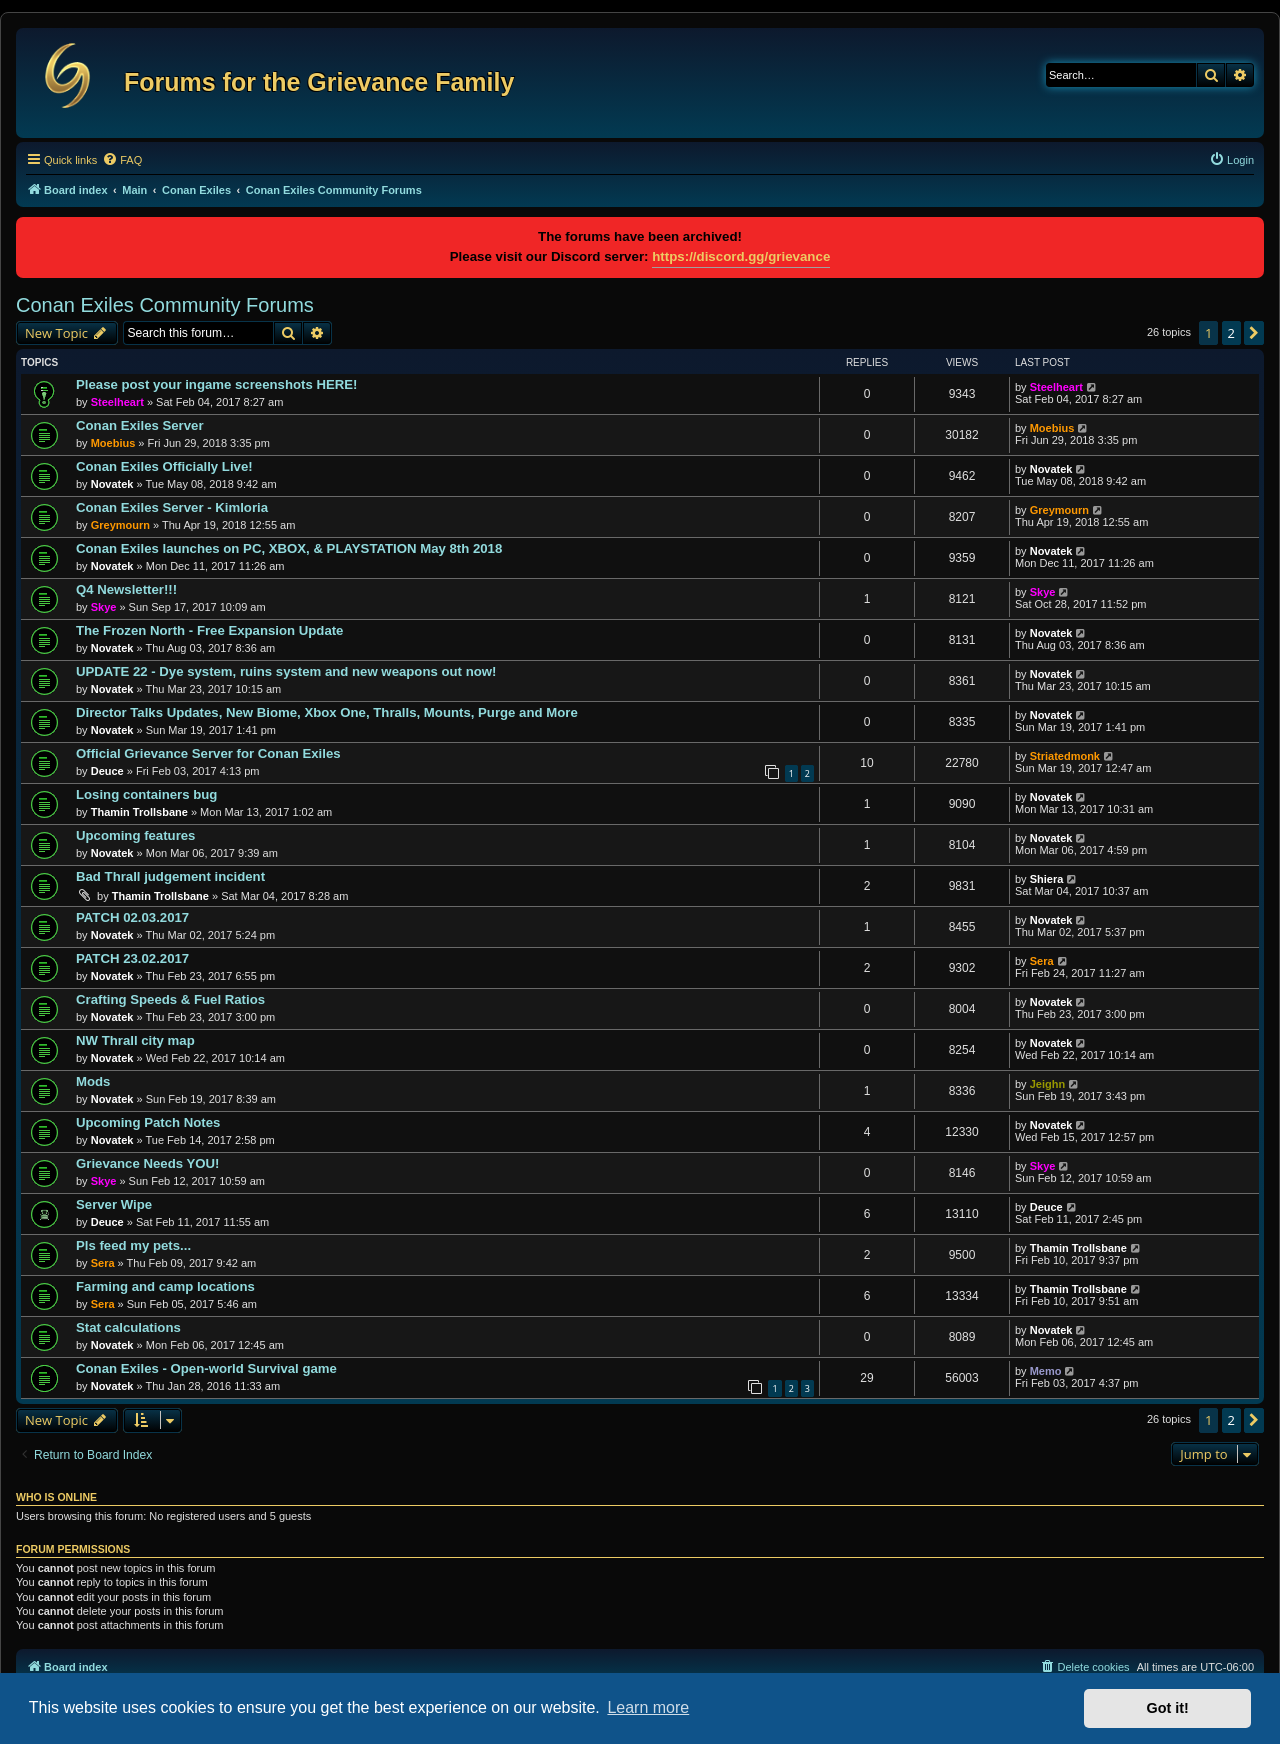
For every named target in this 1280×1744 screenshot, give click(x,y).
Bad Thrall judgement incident (170, 876)
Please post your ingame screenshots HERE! (216, 384)
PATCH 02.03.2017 (132, 917)
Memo (1046, 1371)
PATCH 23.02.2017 (132, 958)
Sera (1042, 961)
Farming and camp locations (165, 1286)
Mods (93, 1081)
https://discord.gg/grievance (741, 256)
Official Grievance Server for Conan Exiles (208, 753)
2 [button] (1231, 333)
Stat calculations (128, 1327)
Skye (104, 607)
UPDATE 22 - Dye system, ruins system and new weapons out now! (286, 671)
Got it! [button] (1168, 1708)
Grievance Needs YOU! (147, 1163)
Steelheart (117, 402)
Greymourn (120, 525)
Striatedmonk (1065, 756)
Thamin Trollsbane (139, 812)
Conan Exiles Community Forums (165, 305)
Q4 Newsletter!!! (126, 589)
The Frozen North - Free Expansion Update (209, 630)
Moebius (113, 443)
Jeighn (1047, 1084)
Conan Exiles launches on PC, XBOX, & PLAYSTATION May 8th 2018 (289, 548)
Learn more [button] (648, 1707)
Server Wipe (114, 1204)
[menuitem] (122, 160)
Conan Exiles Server (140, 425)
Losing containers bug (146, 794)
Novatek (112, 484)
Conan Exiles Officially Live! (164, 466)
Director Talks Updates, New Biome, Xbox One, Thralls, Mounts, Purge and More (327, 712)
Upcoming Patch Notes (148, 1122)
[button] (1254, 333)
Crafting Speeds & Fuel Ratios (170, 999)
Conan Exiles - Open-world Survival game (206, 1368)
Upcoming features (135, 835)
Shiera (1047, 879)
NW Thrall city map (135, 1040)
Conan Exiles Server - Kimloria (172, 507)
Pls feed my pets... (133, 1245)
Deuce (107, 771)
